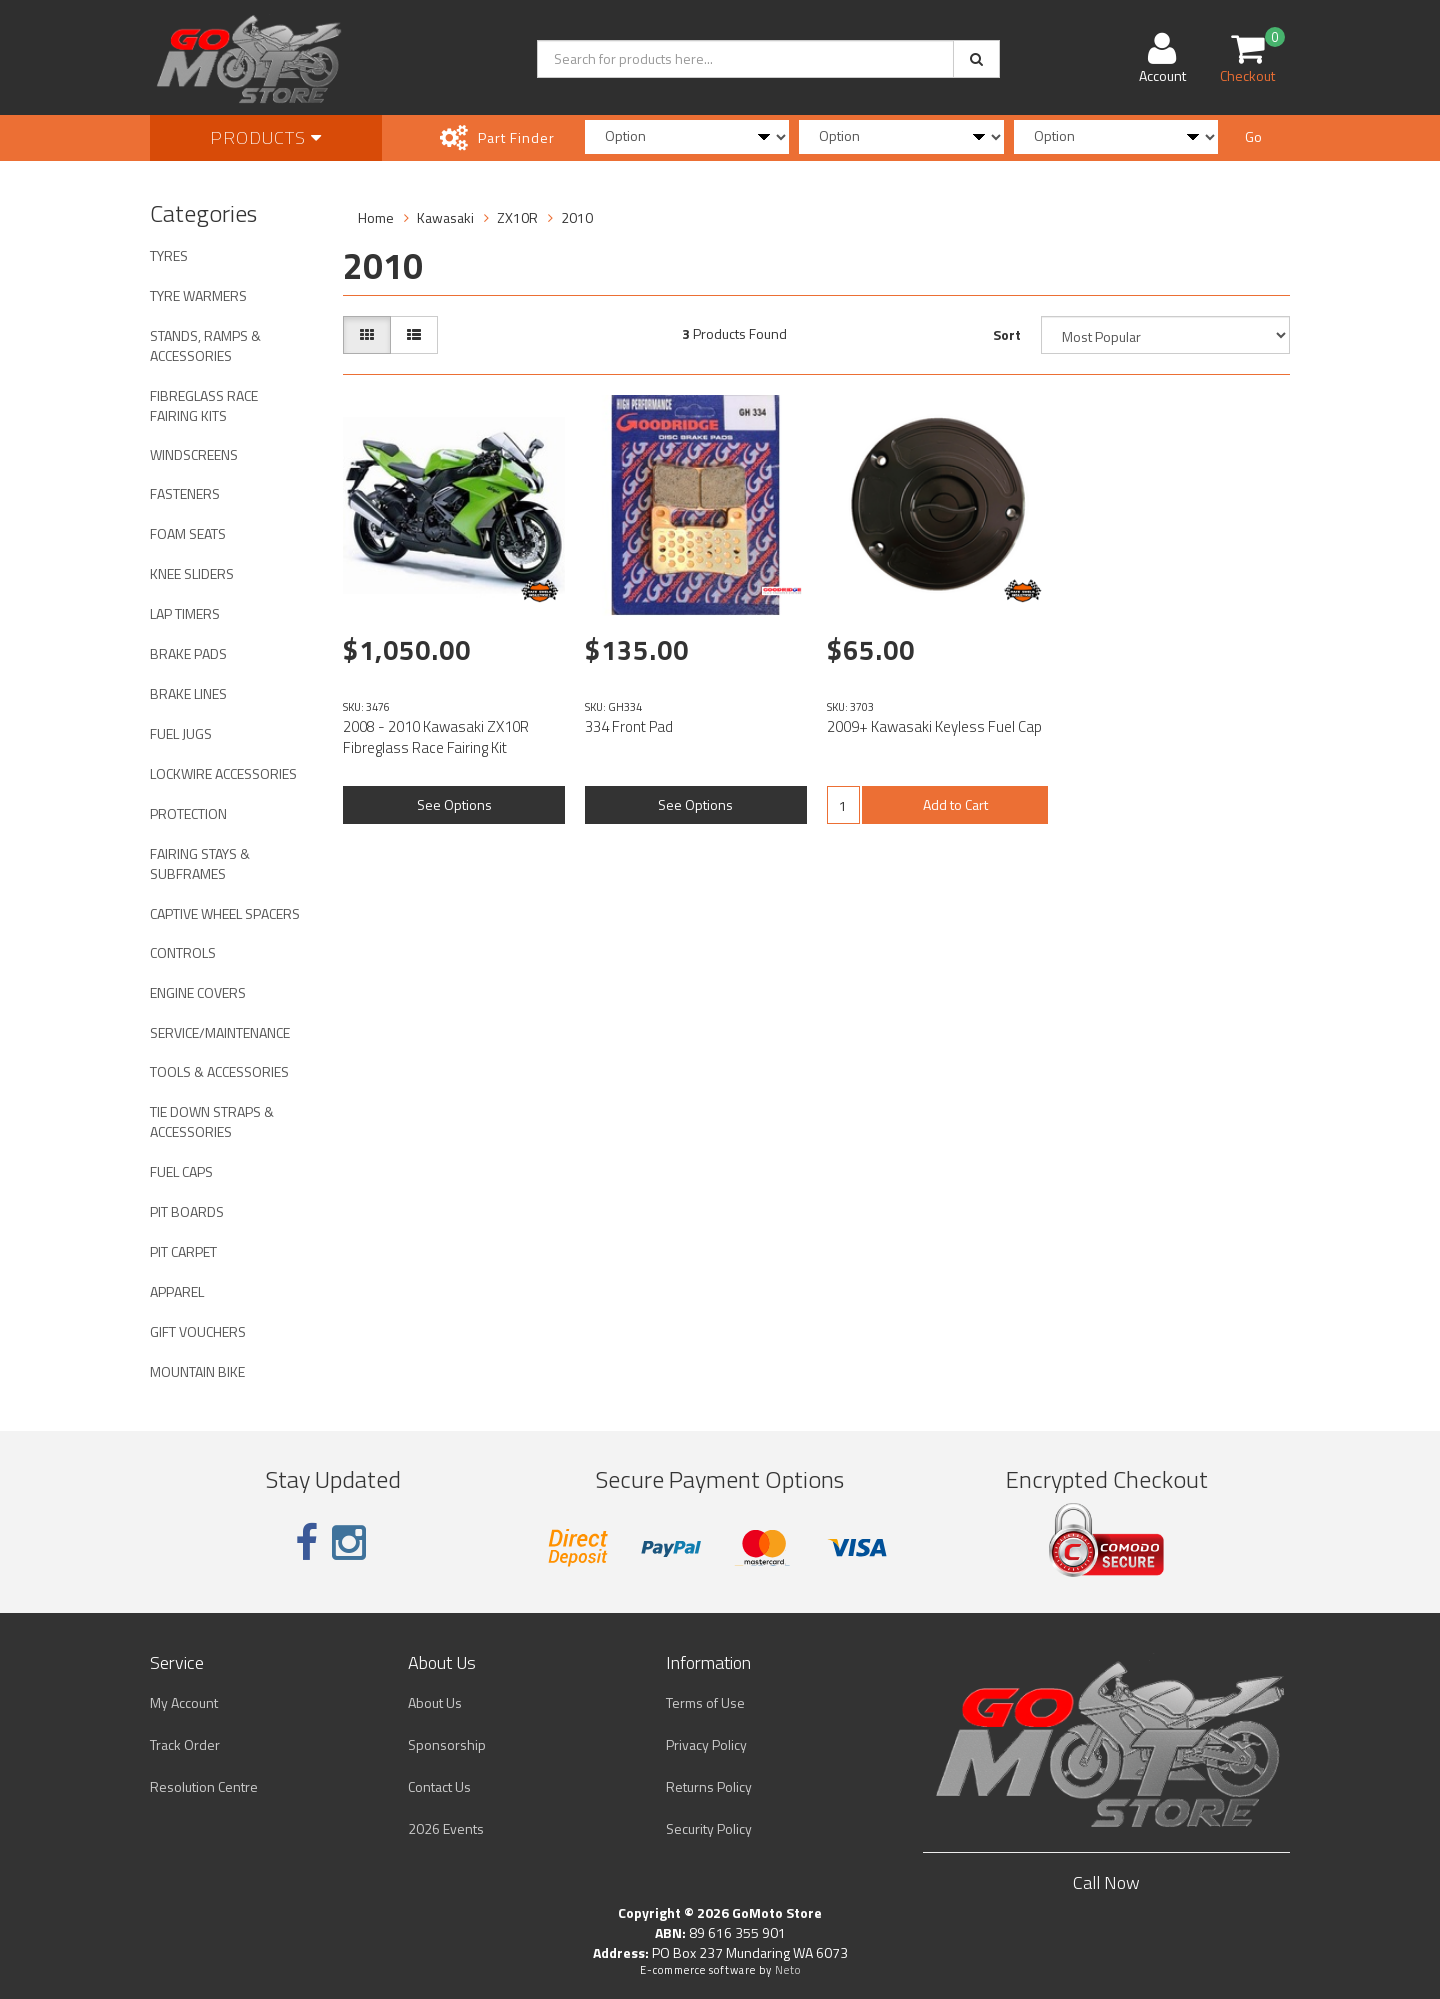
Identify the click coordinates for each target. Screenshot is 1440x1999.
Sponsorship (447, 1744)
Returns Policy (709, 1786)
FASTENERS (185, 493)
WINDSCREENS (194, 454)
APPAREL (177, 1291)
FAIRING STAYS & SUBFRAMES (200, 863)
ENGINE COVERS (198, 992)
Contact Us (439, 1786)
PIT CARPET (183, 1251)
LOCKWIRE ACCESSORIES (223, 773)
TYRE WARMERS (198, 295)
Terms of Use (705, 1702)
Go (1253, 136)
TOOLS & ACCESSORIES (219, 1071)
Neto (788, 1970)
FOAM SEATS (188, 533)
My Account (184, 1702)
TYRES (169, 255)
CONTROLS (183, 952)
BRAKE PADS (188, 653)
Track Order (185, 1744)
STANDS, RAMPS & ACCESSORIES (205, 345)
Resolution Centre (204, 1786)
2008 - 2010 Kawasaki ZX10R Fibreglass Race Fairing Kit (436, 737)
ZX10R (517, 217)
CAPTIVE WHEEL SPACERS (225, 913)
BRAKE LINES (188, 693)
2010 (577, 217)
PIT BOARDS (187, 1211)
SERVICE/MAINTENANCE (220, 1032)
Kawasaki (445, 217)
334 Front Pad (629, 726)
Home (376, 217)
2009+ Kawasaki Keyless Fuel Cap (934, 726)
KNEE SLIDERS (192, 573)
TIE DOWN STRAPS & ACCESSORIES (212, 1121)
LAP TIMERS (185, 613)
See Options (454, 804)
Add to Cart (955, 804)
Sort (1007, 334)
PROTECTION (188, 813)
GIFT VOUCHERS (198, 1331)
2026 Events (446, 1828)
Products (266, 137)
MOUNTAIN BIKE (197, 1371)
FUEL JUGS (181, 733)
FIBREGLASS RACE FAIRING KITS (204, 405)
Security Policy (709, 1828)
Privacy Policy (706, 1744)
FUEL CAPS (181, 1171)
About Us (435, 1702)
